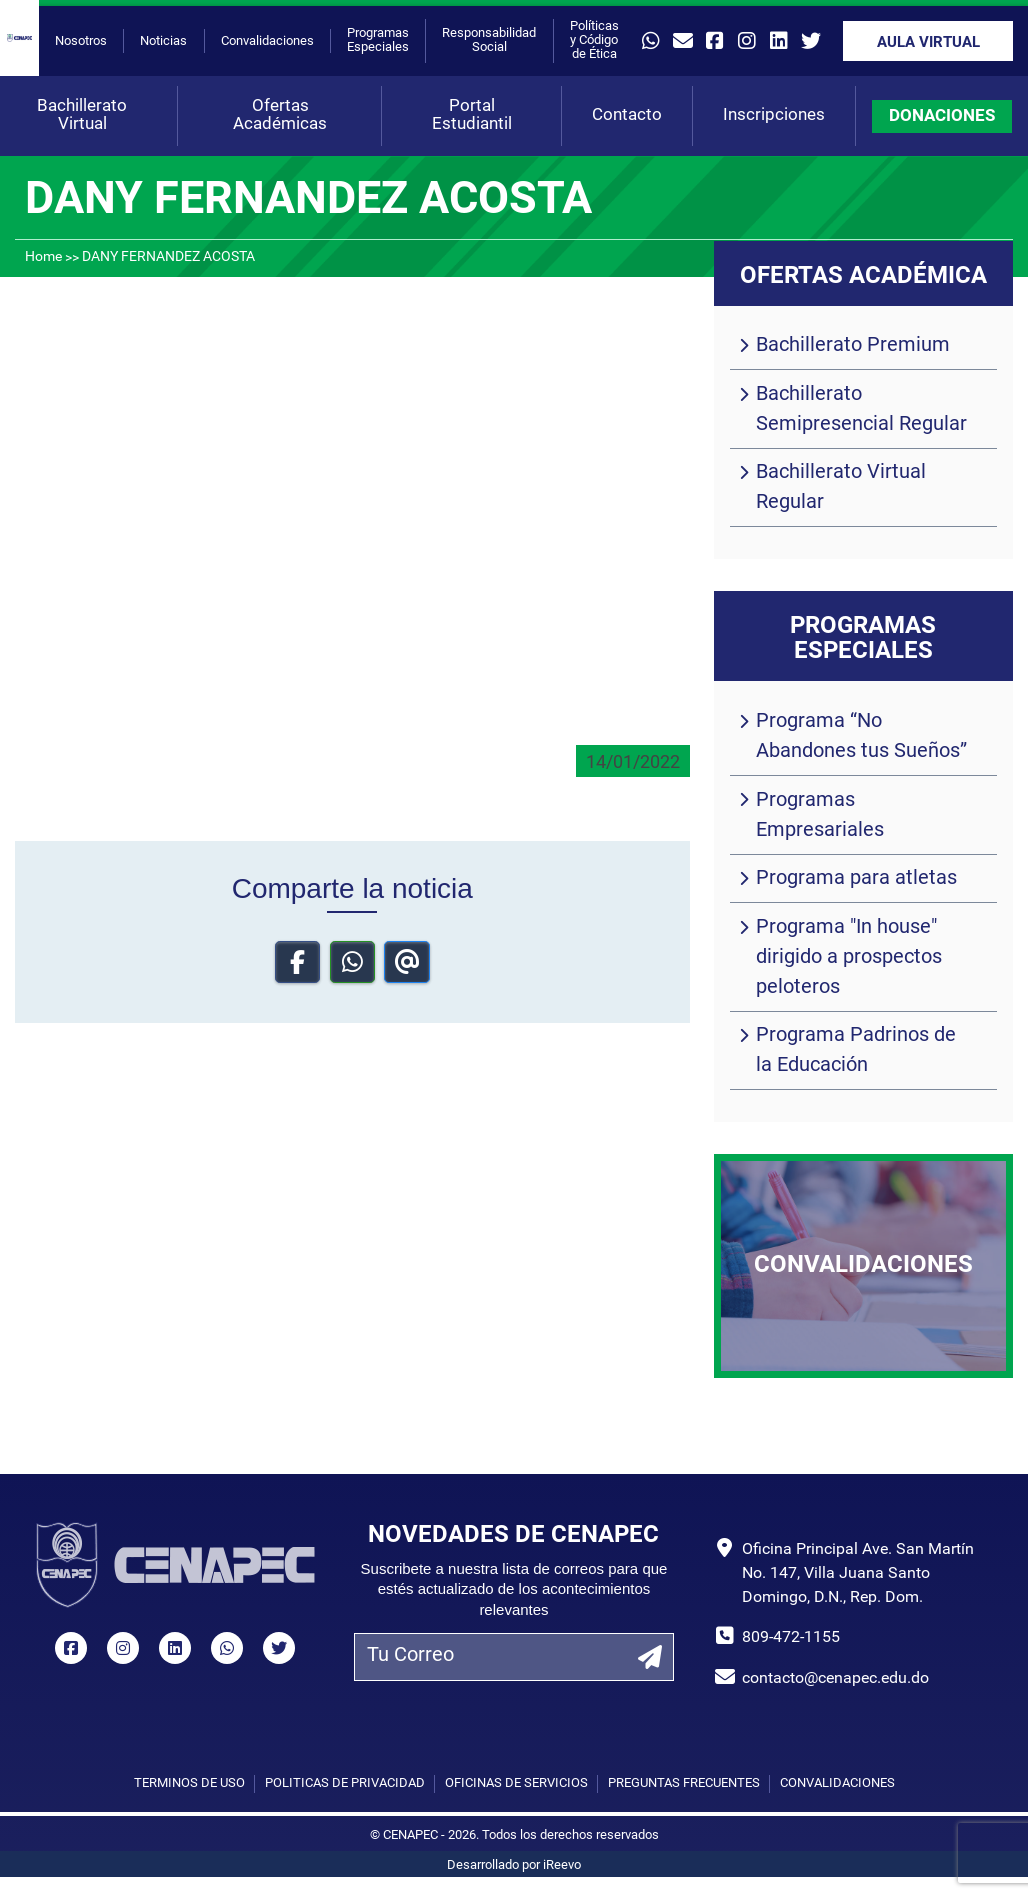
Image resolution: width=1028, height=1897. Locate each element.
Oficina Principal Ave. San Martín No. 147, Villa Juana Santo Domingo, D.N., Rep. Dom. (858, 1574)
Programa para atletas (856, 879)
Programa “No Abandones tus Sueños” (861, 737)
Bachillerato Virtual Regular (841, 488)
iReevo (562, 1865)
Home (43, 257)
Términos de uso (189, 1783)
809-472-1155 (791, 1638)
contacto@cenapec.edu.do (835, 1679)
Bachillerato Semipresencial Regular (861, 410)
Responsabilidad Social (489, 40)
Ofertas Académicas (280, 115)
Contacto (627, 115)
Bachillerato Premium (853, 346)
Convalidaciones (267, 41)
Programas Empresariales (820, 816)
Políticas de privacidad (345, 1783)
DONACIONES (942, 116)
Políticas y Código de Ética (594, 40)
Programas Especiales (378, 40)
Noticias (163, 41)
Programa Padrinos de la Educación (856, 1051)
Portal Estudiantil (472, 115)
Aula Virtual (928, 43)
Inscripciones (774, 115)
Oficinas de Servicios (516, 1783)
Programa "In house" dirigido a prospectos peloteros (849, 958)
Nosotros (81, 41)
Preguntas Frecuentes (684, 1783)
